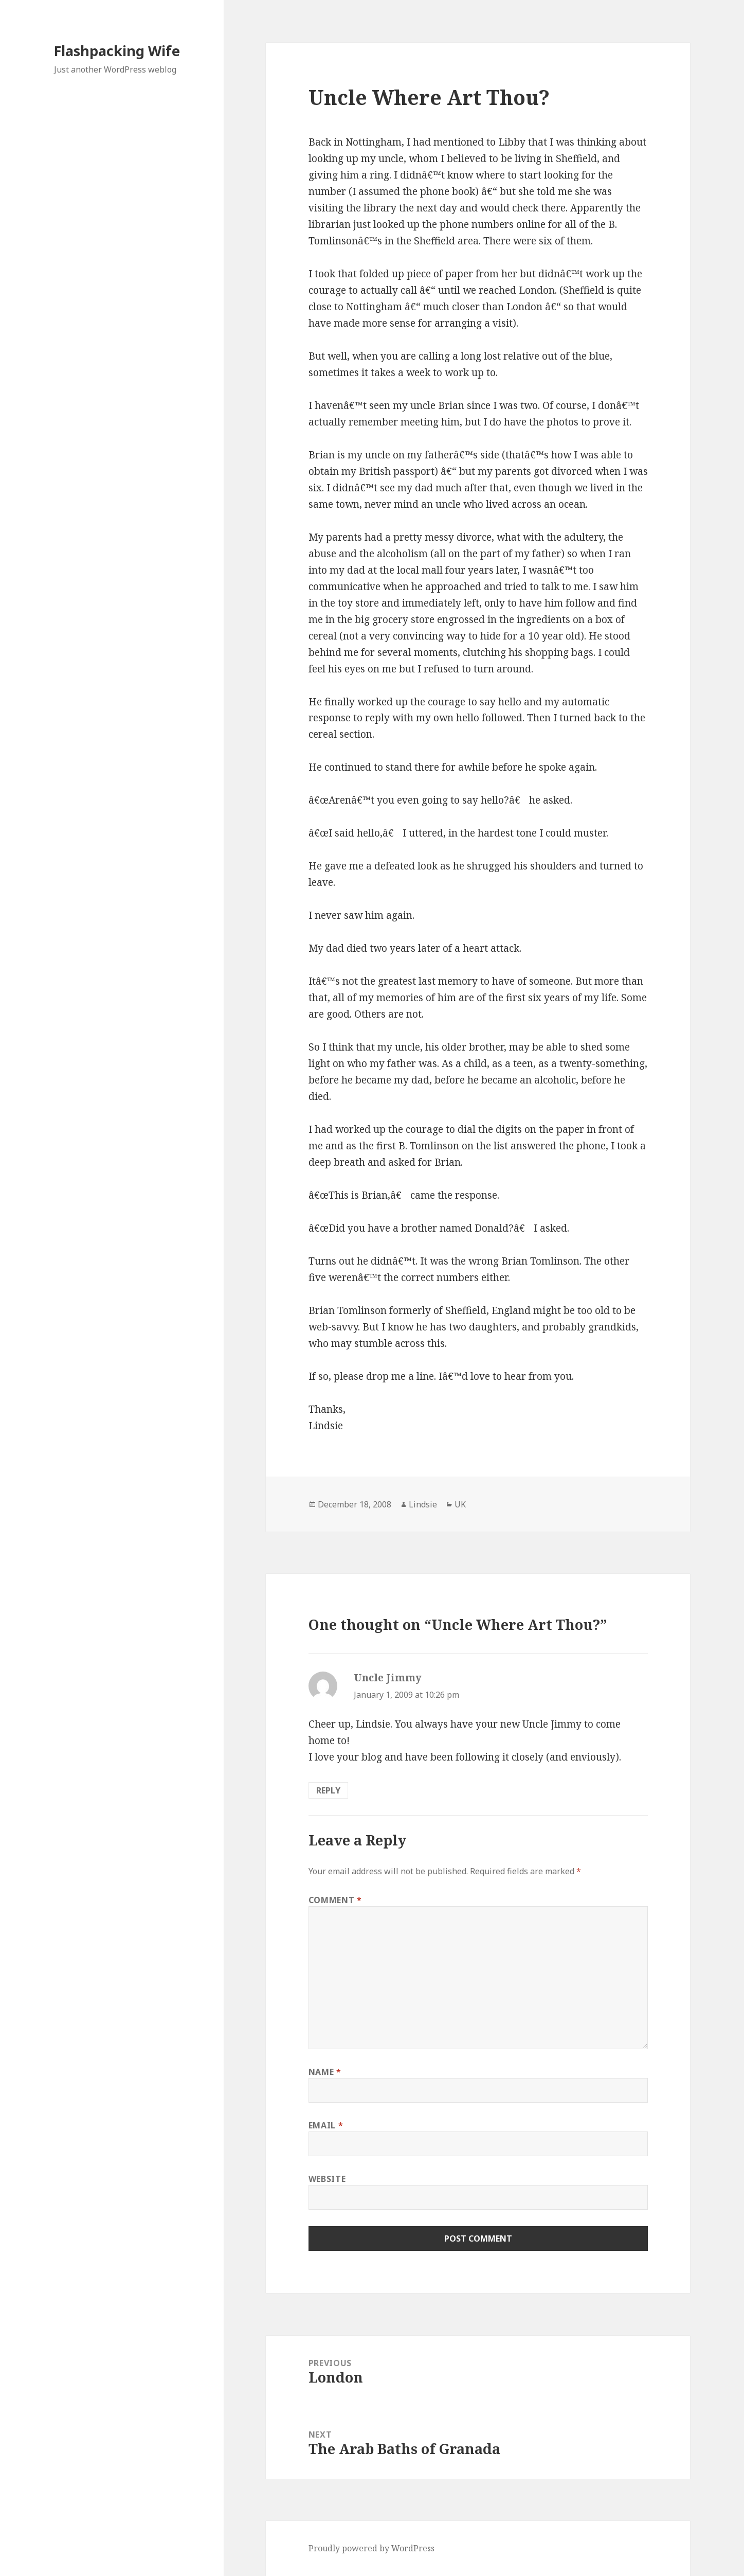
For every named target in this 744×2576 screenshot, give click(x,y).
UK (460, 1504)
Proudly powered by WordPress (371, 2548)
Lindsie (423, 1504)
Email (326, 2125)
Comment (335, 1900)
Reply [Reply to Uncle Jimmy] (328, 1790)
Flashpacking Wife (117, 50)
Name (325, 2071)
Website (327, 2178)
